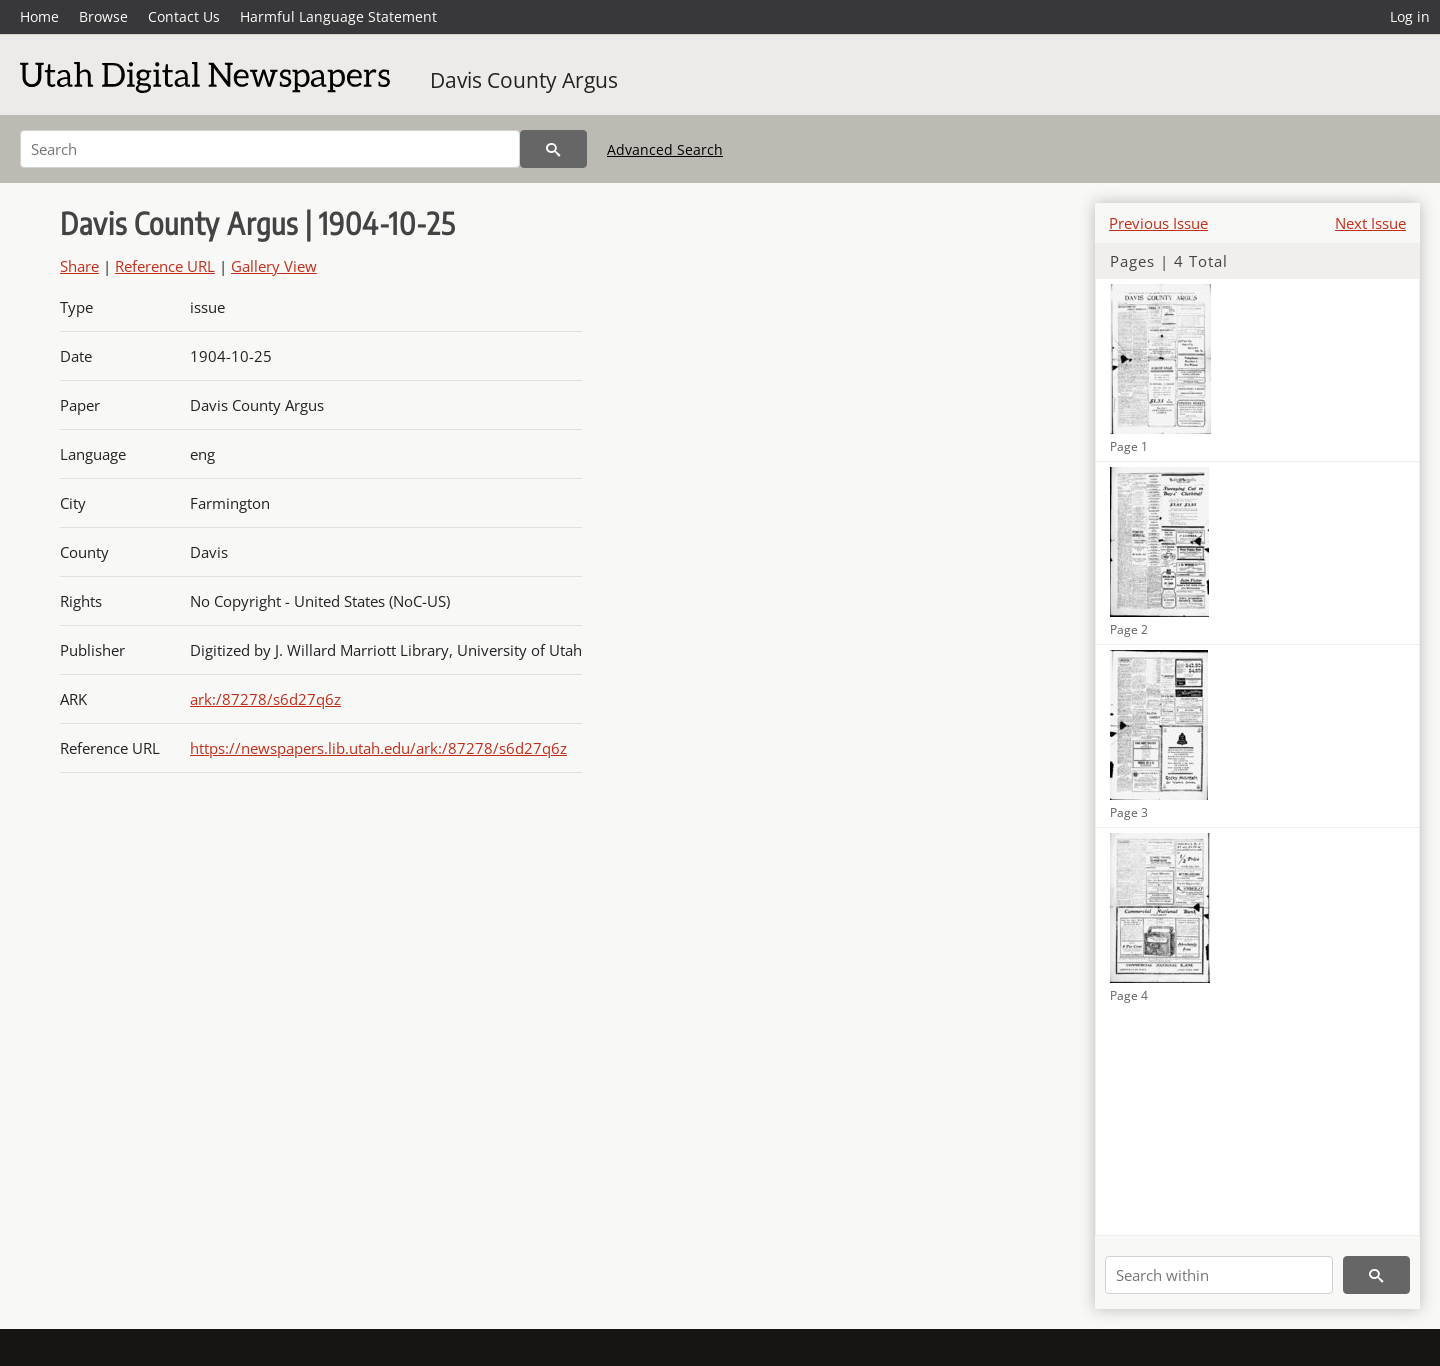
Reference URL (165, 266)
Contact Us (184, 16)
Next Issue (1370, 223)
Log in (1410, 16)
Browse (103, 16)
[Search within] (1219, 1275)
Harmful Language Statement (338, 16)
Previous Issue (1158, 223)
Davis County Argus (524, 80)
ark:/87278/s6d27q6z (265, 699)
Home (39, 16)
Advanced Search (665, 149)
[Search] (270, 149)
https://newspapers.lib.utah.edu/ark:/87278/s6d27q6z (378, 748)
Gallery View (274, 266)
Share (79, 266)
